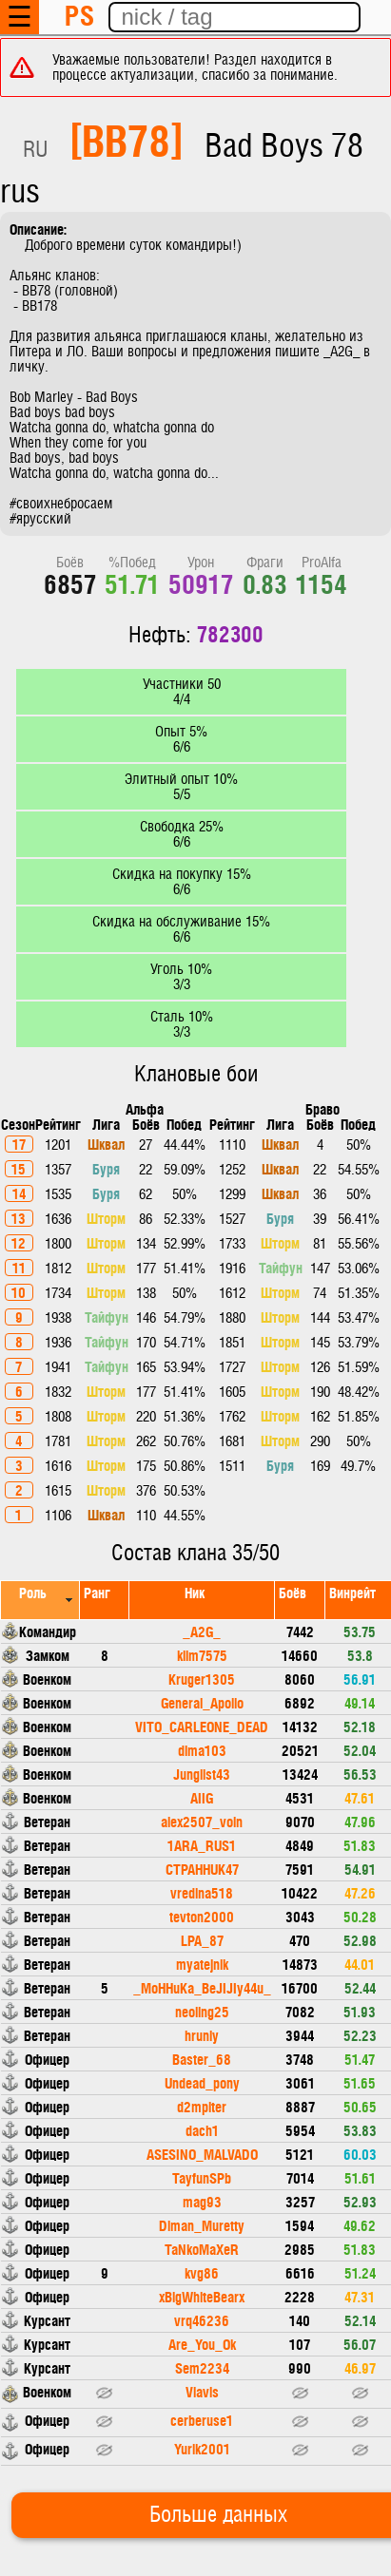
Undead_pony (202, 2082)
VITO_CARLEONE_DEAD (201, 1726)
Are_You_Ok (202, 2344)
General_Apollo (202, 1702)
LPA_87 (202, 1940)
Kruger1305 (201, 1679)
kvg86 (202, 2272)
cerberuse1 (201, 2420)
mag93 (202, 2201)
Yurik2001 (202, 2448)
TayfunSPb (201, 2177)
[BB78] (126, 138)
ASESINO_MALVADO (202, 2154)
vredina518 (201, 1892)
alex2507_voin (202, 1821)
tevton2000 (201, 1916)
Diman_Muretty (201, 2225)
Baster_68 (201, 2059)
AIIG (201, 1797)
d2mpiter (201, 2106)
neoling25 (202, 2011)
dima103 (202, 1750)
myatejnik (202, 1964)
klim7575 (202, 1655)
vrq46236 (201, 2320)
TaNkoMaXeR (202, 2249)
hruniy (202, 2035)
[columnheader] (40, 1599)
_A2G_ (202, 1631)
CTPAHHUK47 (202, 1869)
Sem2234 (202, 2367)
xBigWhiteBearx (201, 2296)
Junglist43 (201, 1774)
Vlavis (202, 2391)
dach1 (202, 2130)
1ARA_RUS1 (201, 1845)
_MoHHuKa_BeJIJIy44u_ (202, 1987)
